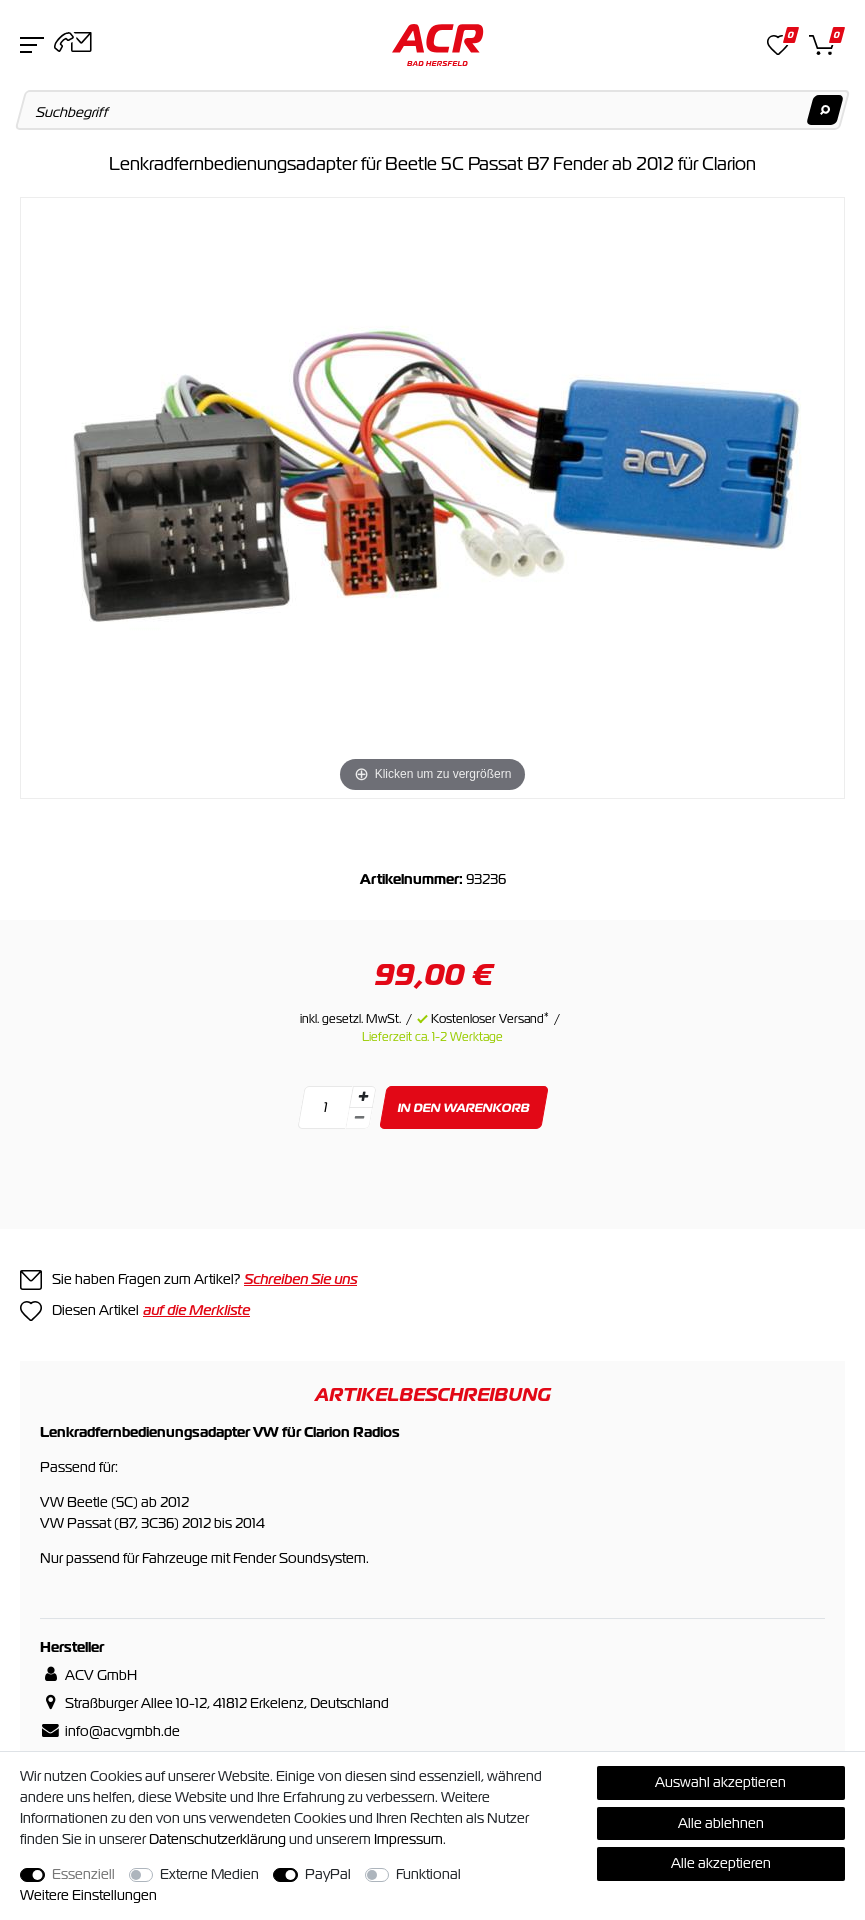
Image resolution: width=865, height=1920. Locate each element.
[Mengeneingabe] (325, 1107)
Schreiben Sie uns (300, 1279)
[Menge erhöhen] (362, 1097)
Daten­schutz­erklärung (217, 1839)
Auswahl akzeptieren (720, 1782)
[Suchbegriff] (433, 110)
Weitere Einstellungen (88, 1895)
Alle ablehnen (721, 1823)
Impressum (408, 1839)
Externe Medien (209, 1874)
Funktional (428, 1874)
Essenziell (83, 1874)
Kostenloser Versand (490, 1019)
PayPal (328, 1874)
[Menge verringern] (359, 1118)
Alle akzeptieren (721, 1863)
